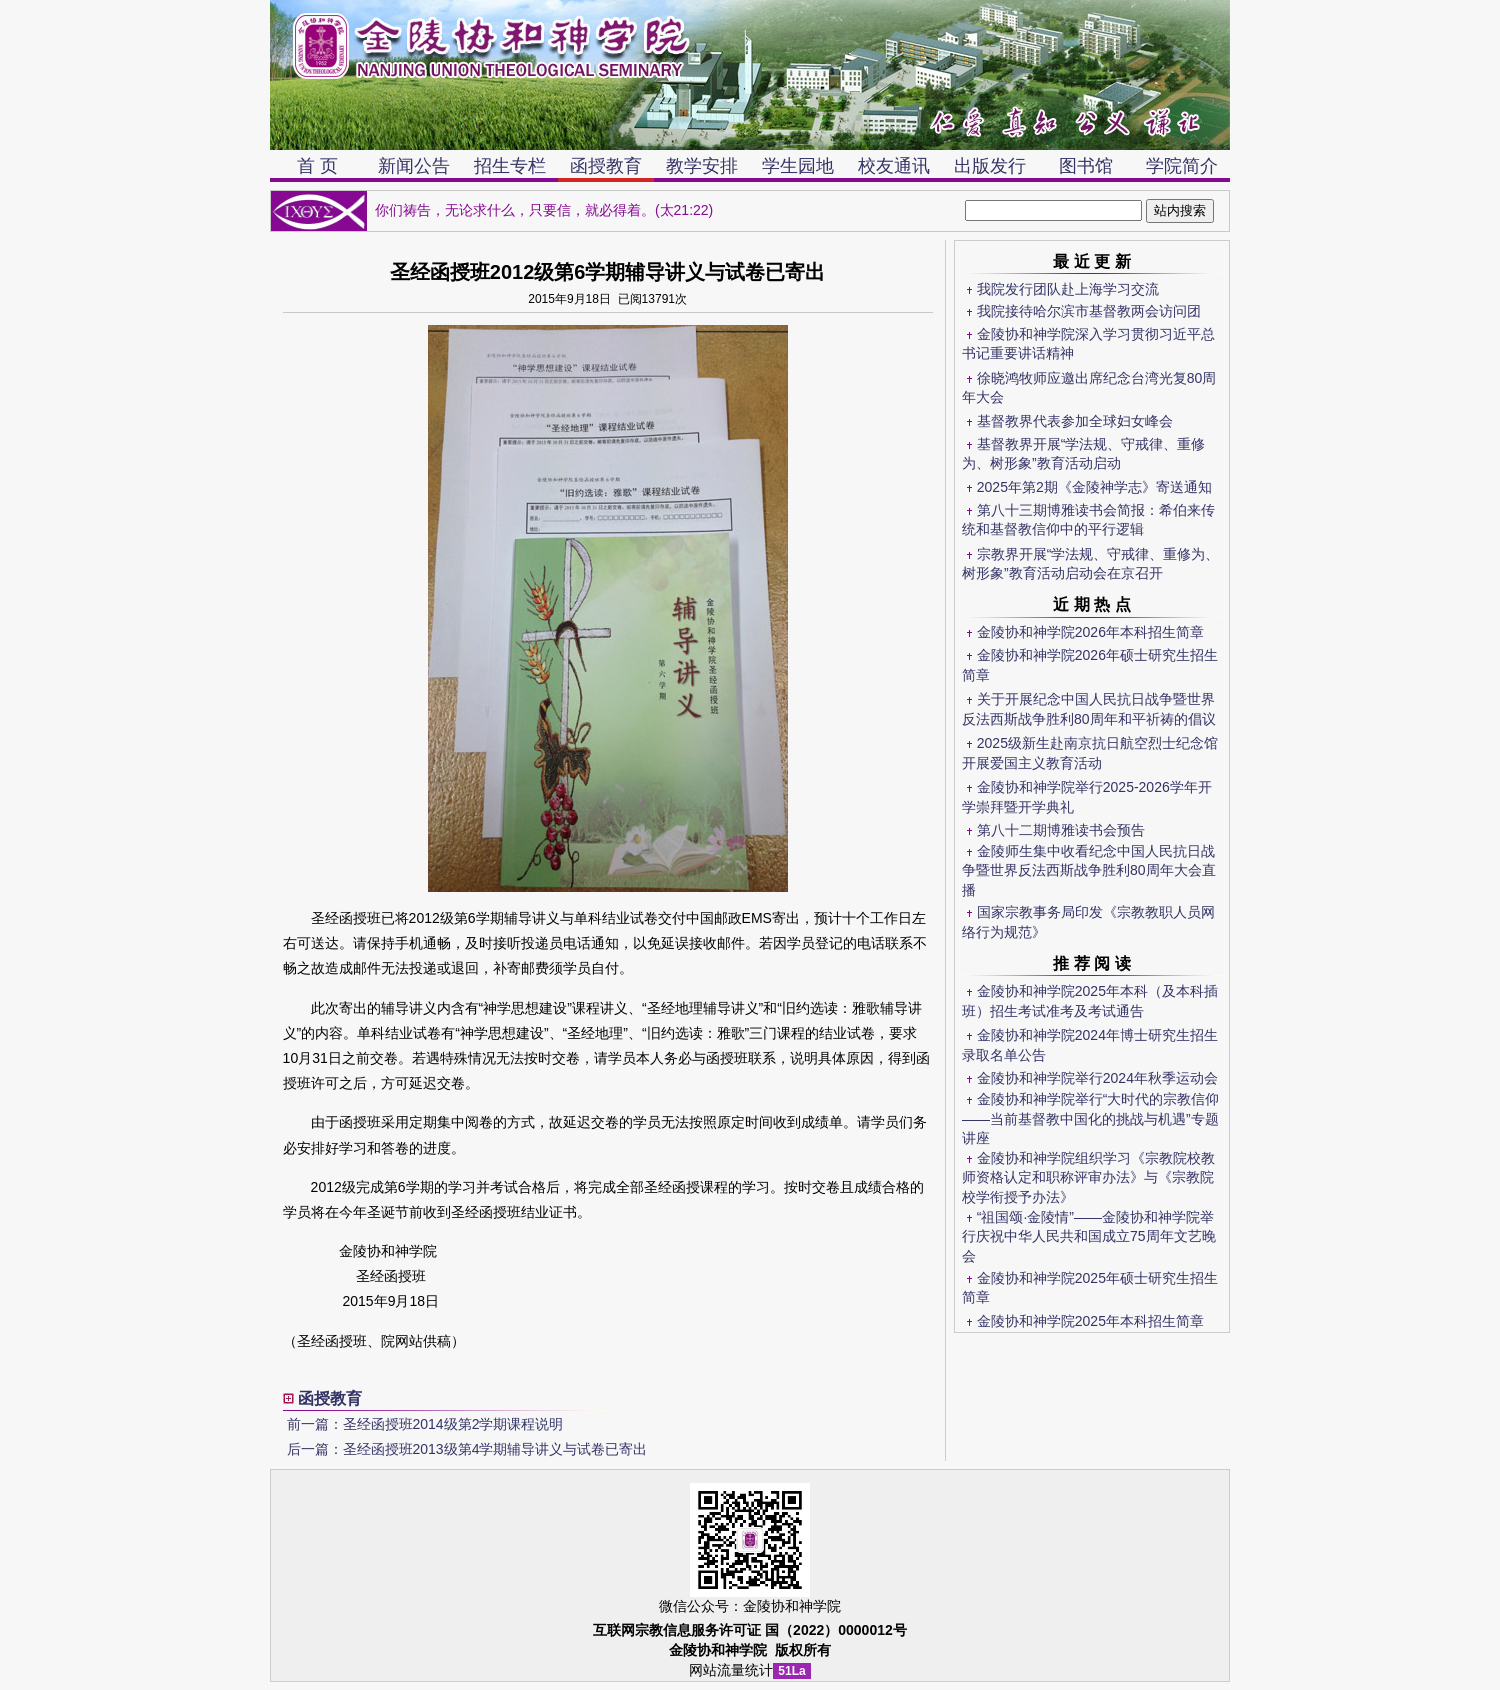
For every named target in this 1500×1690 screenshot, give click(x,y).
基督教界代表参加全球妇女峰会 (1075, 421)
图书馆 (1086, 166)
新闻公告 (414, 166)
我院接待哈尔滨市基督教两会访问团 (1089, 311)
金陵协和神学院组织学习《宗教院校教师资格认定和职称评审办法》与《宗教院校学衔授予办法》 (1088, 1177)
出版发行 (990, 166)
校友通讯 (894, 166)
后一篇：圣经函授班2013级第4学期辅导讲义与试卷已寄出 (467, 1449)
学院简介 (1182, 166)
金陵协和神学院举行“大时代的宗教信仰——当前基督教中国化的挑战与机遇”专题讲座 (1090, 1118)
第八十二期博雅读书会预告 (1061, 830)
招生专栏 (510, 166)
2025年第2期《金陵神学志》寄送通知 (1094, 487)
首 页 (317, 166)
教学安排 (702, 166)
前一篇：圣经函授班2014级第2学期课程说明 (425, 1424)
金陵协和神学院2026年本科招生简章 (1090, 632)
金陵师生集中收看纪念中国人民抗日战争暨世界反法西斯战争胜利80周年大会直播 (1089, 870)
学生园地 (798, 166)
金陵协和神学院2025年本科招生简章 (1090, 1321)
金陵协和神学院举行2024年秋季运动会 (1097, 1078)
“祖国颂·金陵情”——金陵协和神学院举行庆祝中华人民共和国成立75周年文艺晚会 (1089, 1236)
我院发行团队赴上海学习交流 (1068, 289)
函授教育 (606, 166)
